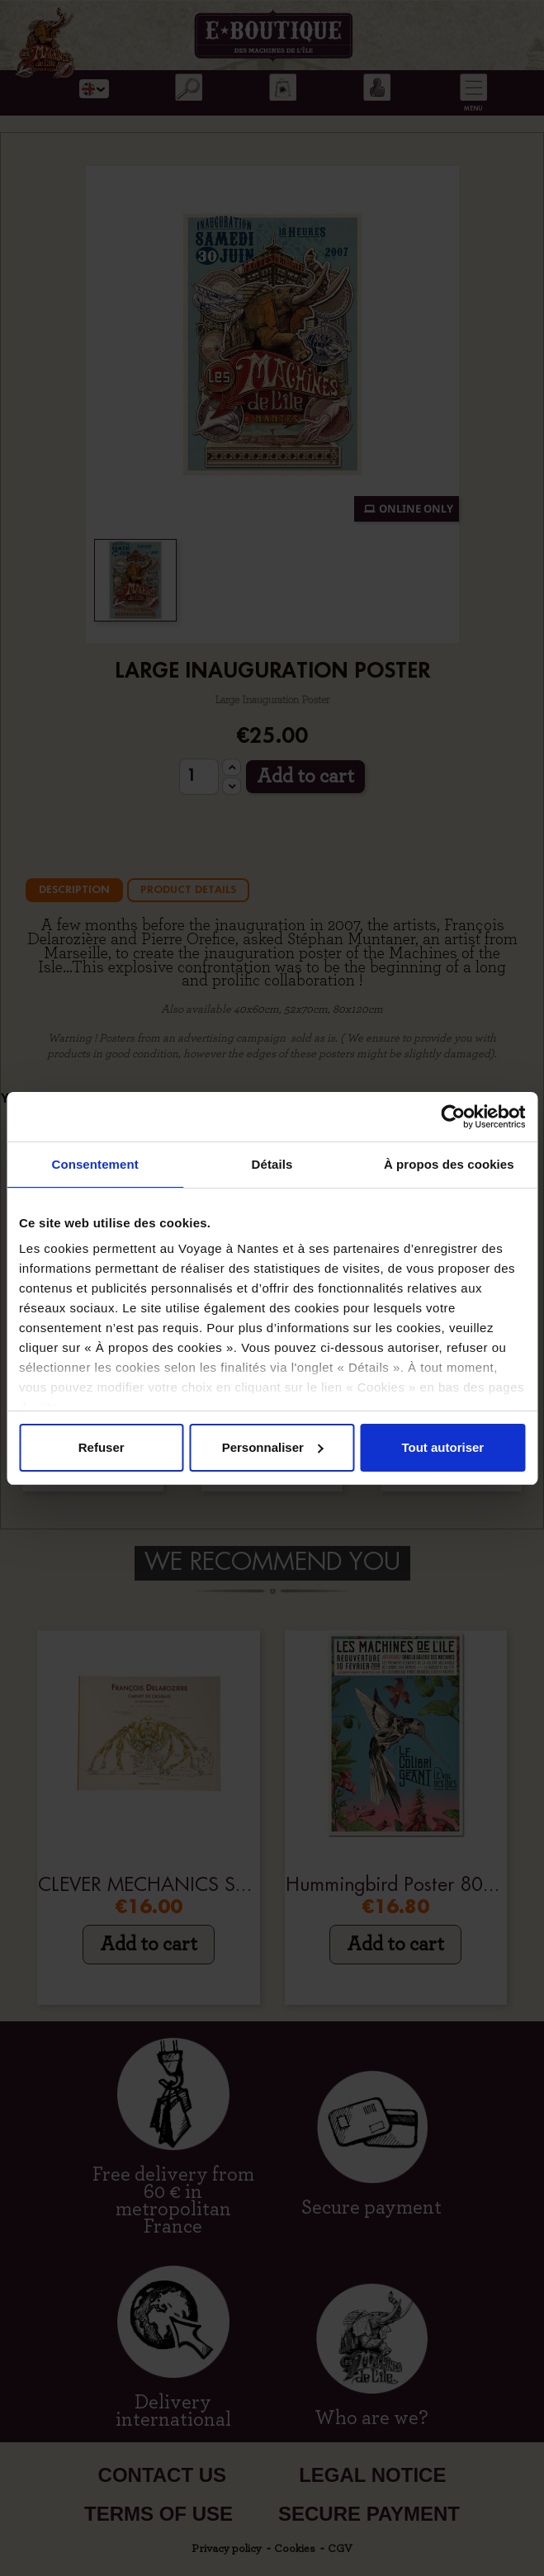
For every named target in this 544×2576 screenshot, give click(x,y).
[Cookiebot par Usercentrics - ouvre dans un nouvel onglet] (453, 1116)
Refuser (101, 1447)
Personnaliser (273, 1447)
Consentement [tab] (94, 1164)
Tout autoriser (442, 1447)
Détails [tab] (272, 1164)
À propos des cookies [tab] (449, 1164)
